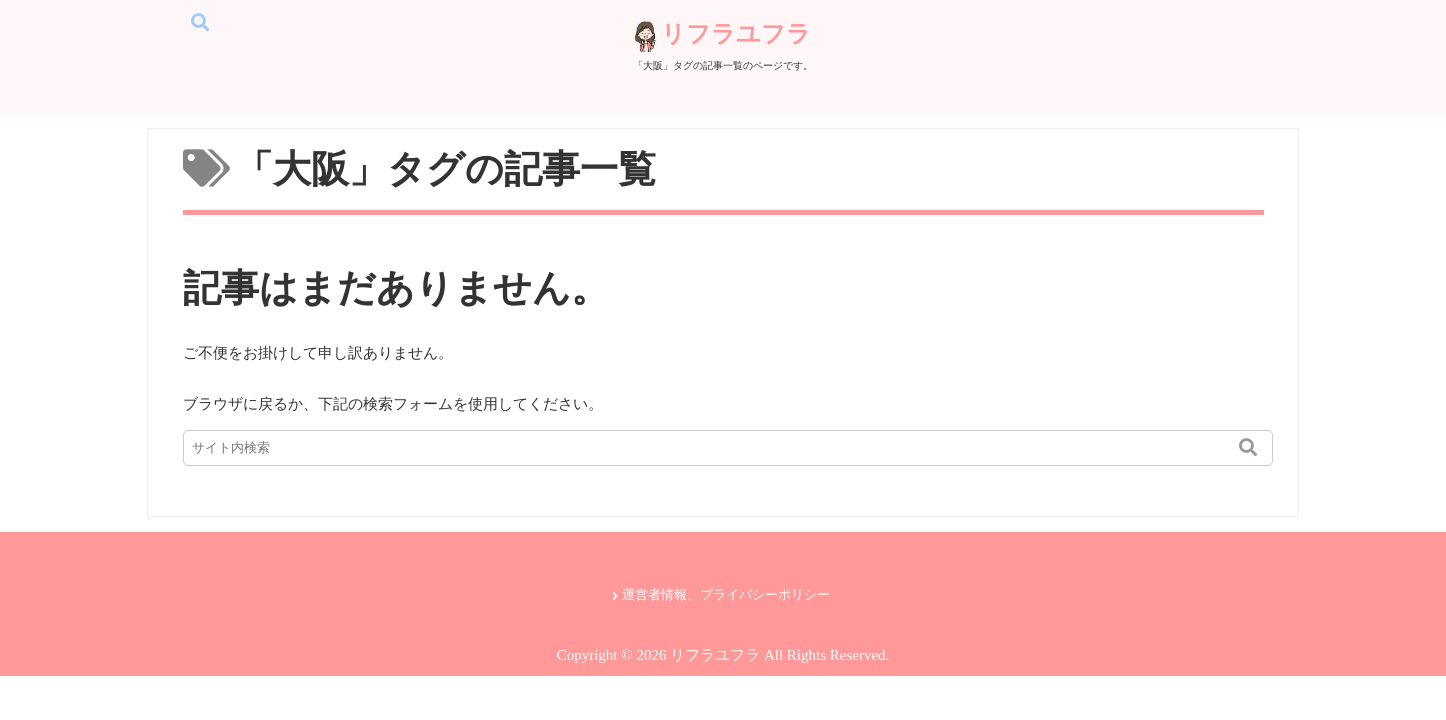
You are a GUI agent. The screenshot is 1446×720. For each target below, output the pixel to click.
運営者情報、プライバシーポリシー (726, 595)
